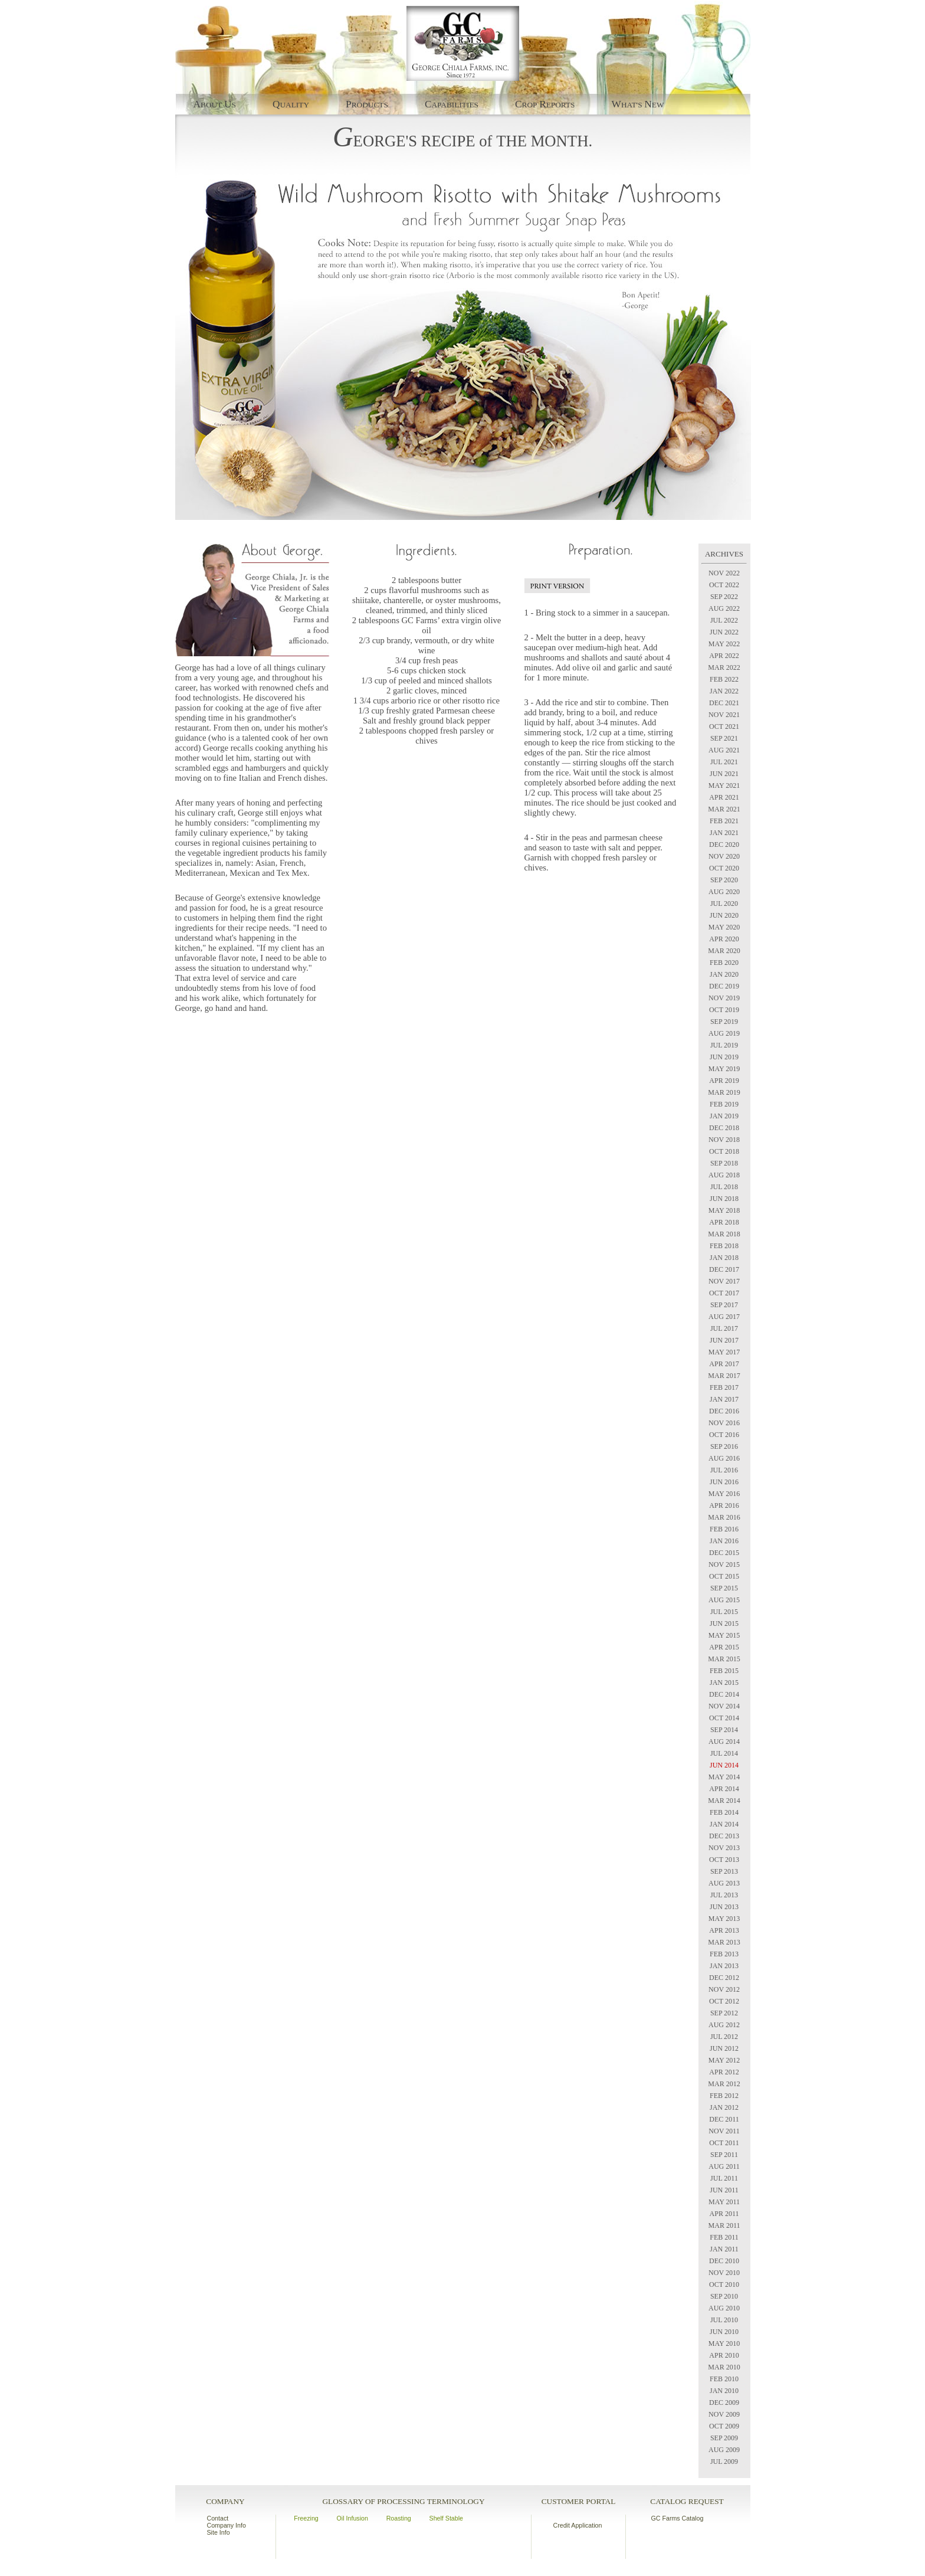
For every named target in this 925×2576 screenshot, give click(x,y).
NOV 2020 (724, 856)
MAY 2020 (724, 927)
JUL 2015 (724, 1612)
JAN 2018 (724, 1257)
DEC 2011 (724, 2119)
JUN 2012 (724, 2048)
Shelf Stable (446, 2518)
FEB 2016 (724, 1529)
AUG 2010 (724, 2308)
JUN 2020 (724, 915)
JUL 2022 (724, 620)
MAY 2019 (724, 1069)
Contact (218, 2518)
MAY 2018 (724, 1210)
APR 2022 (724, 656)
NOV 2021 (724, 715)
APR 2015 (724, 1647)
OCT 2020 (724, 868)
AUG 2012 (724, 2025)
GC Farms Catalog (677, 2518)
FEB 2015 (724, 1671)
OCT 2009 (724, 2426)
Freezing (306, 2518)
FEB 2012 (724, 2095)
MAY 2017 (724, 1352)
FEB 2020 (724, 962)
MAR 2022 (724, 667)
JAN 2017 (724, 1399)
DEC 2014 (724, 1694)
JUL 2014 (724, 1753)
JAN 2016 (724, 1541)
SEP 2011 (724, 2155)
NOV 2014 (724, 1706)
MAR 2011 (724, 2225)
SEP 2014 (724, 1730)
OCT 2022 (724, 585)
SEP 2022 (724, 597)
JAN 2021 (724, 833)
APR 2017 (724, 1364)
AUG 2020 (724, 892)
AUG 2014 (724, 1741)
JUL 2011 (724, 2178)
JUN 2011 (724, 2190)
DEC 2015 (724, 1553)
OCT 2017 (724, 1293)
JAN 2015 (724, 1682)
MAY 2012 (724, 2060)
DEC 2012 (724, 1977)
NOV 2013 (724, 1848)
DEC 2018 (724, 1128)
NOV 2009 (724, 2414)
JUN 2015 (724, 1623)
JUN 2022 (724, 632)
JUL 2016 (724, 1470)
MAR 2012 (724, 2084)
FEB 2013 (724, 1954)
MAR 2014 (724, 1800)
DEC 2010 (724, 2261)
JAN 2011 (724, 2249)
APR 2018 (724, 1222)
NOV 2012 (724, 1989)
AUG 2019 (724, 1033)
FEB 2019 (724, 1104)
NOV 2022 (724, 573)
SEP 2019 (724, 1021)
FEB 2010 (724, 2379)
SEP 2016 (724, 1446)
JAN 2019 (724, 1116)
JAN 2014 (724, 1824)
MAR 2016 (724, 1517)
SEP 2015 (724, 1588)
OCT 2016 (724, 1435)
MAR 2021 (724, 809)
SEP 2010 (724, 2296)
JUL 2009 (724, 2461)
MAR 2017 (724, 1376)
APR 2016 (724, 1505)
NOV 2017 (724, 1281)
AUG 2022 (724, 608)
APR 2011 (724, 2214)
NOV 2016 (724, 1423)
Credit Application (577, 2525)
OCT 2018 (724, 1151)
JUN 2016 (724, 1482)
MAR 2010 (724, 2367)
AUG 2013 (724, 1883)
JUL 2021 (724, 762)
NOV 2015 (724, 1564)
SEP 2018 (724, 1163)
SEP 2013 (724, 1871)
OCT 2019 (724, 1010)
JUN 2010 (724, 2332)
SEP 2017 (724, 1305)
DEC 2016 (724, 1411)
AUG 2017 (724, 1316)
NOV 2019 (724, 998)
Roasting (398, 2518)
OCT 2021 (724, 726)
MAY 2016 (724, 1494)
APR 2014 (724, 1789)
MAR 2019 (724, 1092)
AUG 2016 (724, 1458)
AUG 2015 (724, 1600)
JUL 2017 (724, 1328)
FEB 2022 (724, 679)
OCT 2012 (724, 2001)
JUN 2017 (724, 1340)
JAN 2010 (724, 2391)
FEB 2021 (724, 821)
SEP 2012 (724, 2013)
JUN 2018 (724, 1198)
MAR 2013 (724, 1942)
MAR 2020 (724, 951)
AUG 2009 (724, 2450)
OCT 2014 (724, 1718)
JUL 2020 (724, 903)
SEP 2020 (724, 880)
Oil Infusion (352, 2518)
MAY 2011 (724, 2202)
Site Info (218, 2532)
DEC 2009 (724, 2402)
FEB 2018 (724, 1246)
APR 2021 (724, 797)
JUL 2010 (724, 2320)
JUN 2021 (724, 774)
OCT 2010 (724, 2284)
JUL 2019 (724, 1045)
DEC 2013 (724, 1836)
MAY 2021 (724, 785)
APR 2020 (724, 939)
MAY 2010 (724, 2343)
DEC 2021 (724, 703)
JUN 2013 (724, 1907)
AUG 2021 (724, 750)
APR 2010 (724, 2355)
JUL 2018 (724, 1187)
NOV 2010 (724, 2273)
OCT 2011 (724, 2143)
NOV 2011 (723, 2131)
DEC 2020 (724, 844)
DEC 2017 (724, 1269)
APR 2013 (724, 1930)
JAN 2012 (724, 2107)
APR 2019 (724, 1080)
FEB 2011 (724, 2237)
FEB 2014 (724, 1812)
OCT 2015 (724, 1576)
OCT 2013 (724, 1859)
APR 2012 (724, 2072)
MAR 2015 (724, 1659)
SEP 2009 (724, 2438)
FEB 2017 (724, 1387)
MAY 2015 (724, 1635)
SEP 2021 (724, 738)
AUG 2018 (724, 1175)
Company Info (226, 2525)
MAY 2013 (724, 1918)
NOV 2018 (724, 1139)
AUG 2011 (724, 2166)
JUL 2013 (724, 1895)
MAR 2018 (724, 1234)
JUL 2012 (724, 2036)
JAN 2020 (724, 974)
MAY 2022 (724, 644)
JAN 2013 (724, 1966)
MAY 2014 (724, 1777)
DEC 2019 (724, 986)
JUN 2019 (724, 1057)
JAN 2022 (724, 691)
